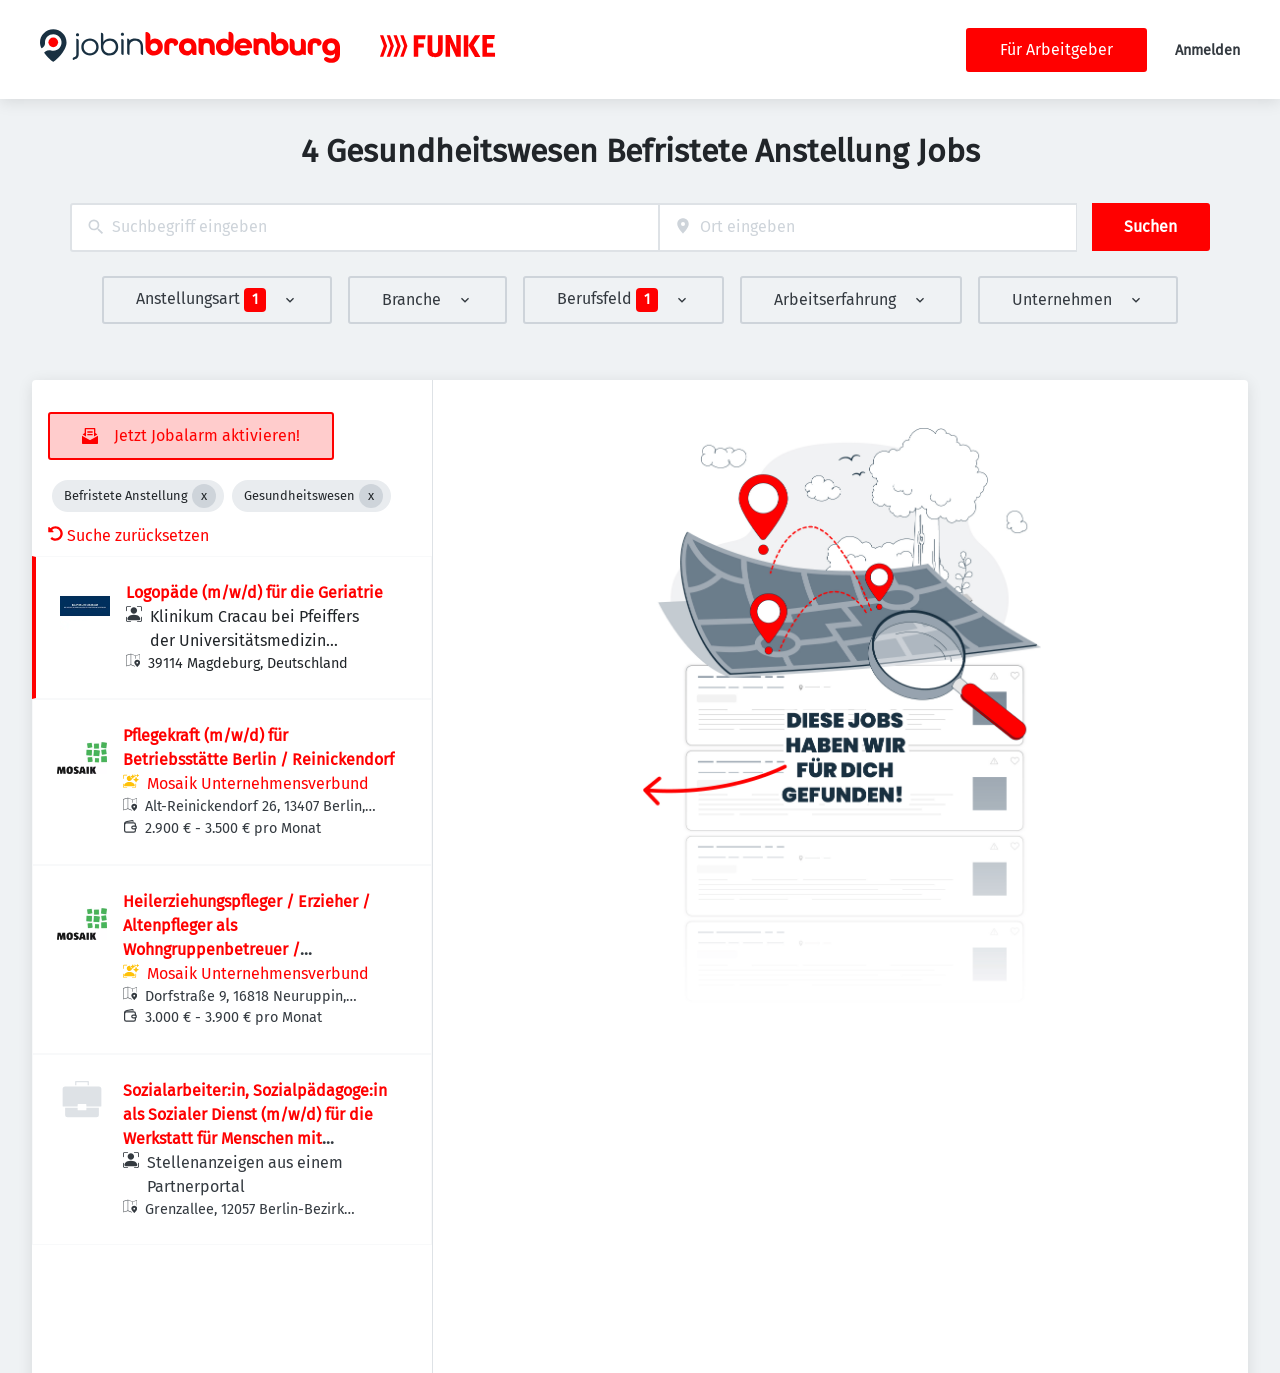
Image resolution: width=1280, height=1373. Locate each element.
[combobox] (364, 227)
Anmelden (1207, 50)
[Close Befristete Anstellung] (204, 496)
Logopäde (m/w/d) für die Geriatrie (254, 592)
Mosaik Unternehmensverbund (258, 783)
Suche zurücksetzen (128, 535)
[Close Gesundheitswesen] (371, 496)
